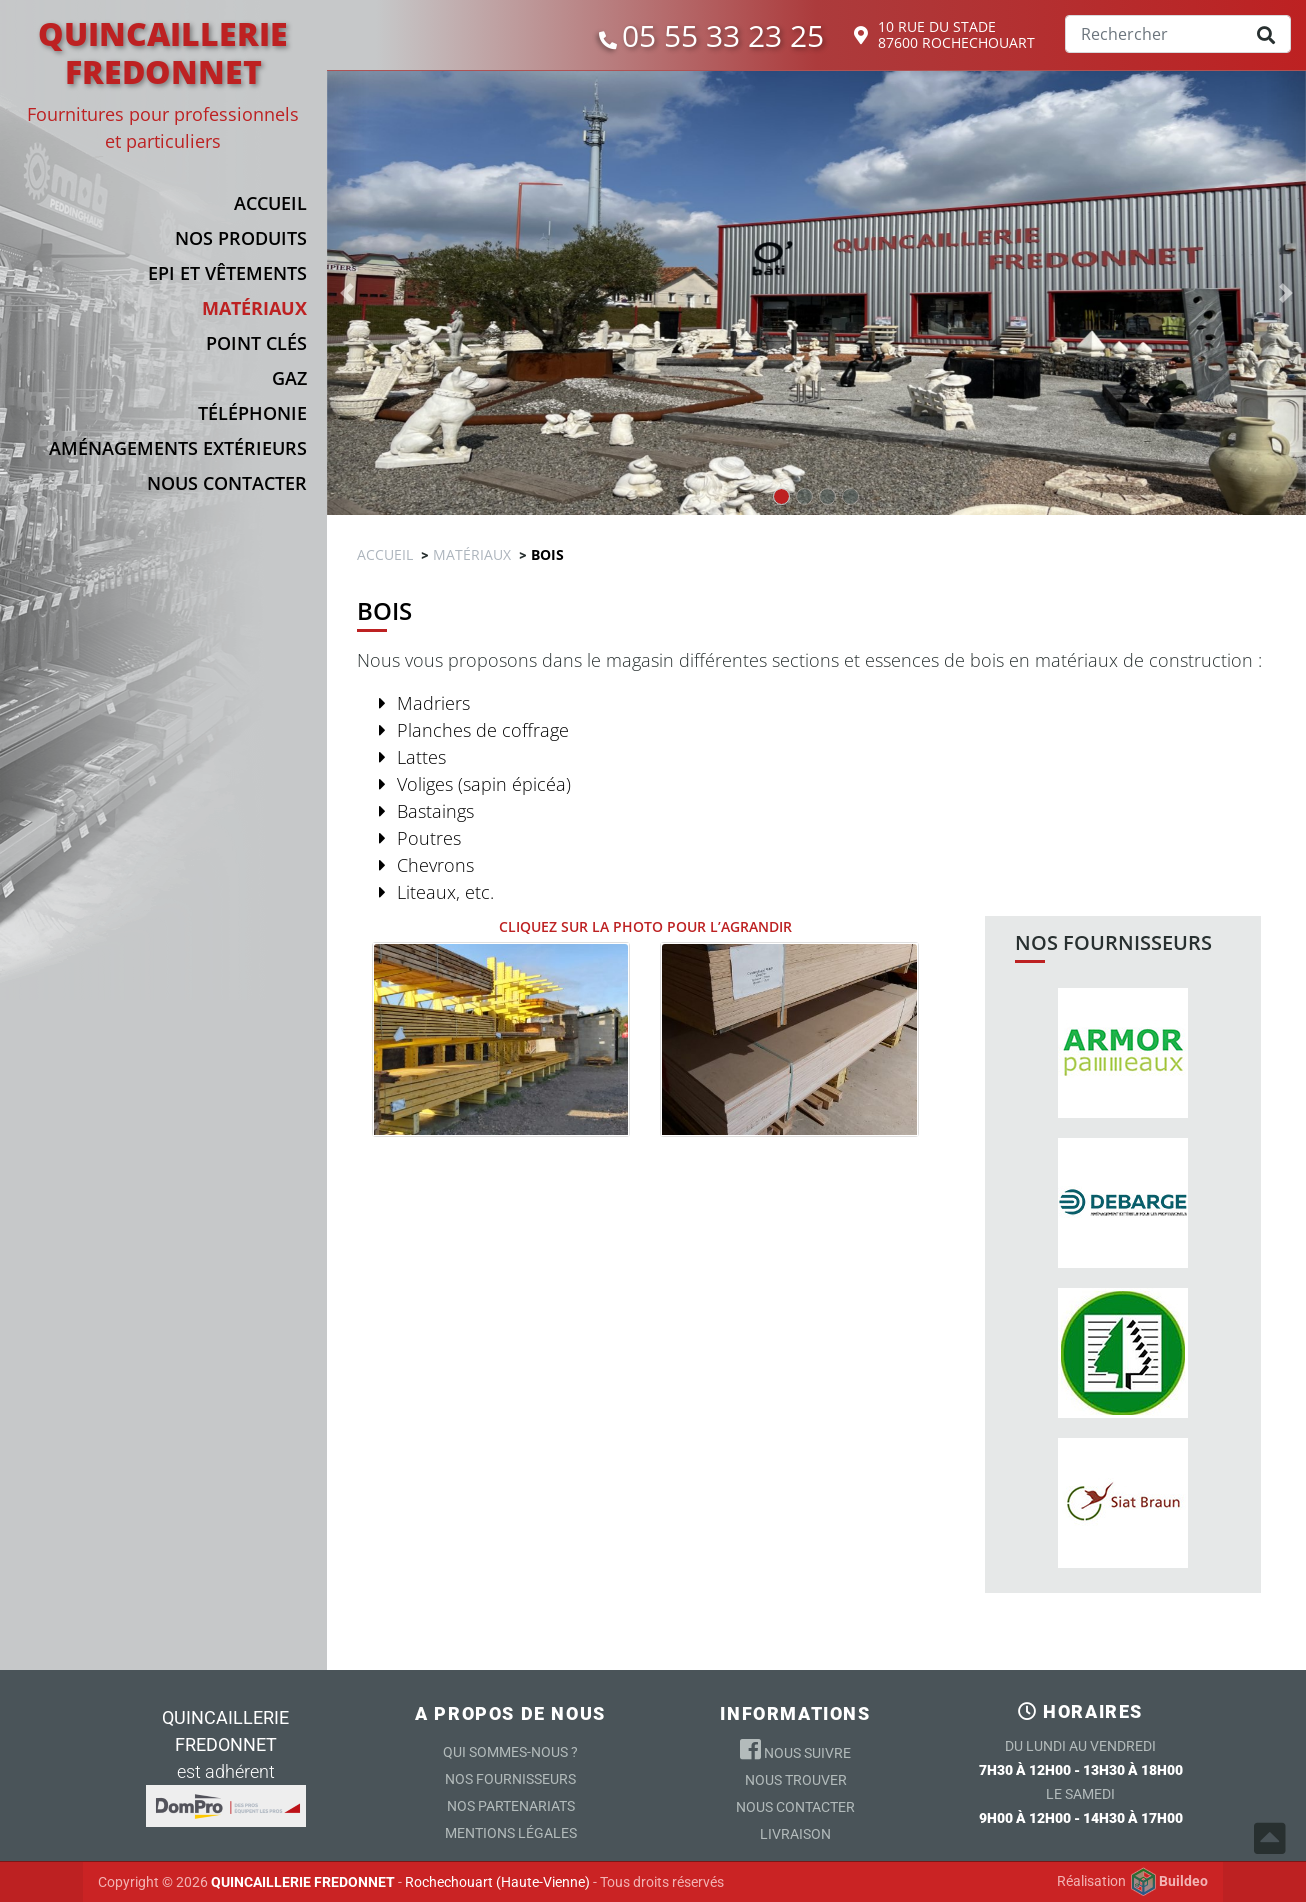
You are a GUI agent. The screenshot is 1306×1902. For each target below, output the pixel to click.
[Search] (1178, 34)
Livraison (795, 1834)
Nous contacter (795, 1807)
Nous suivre (795, 1749)
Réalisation (1132, 1882)
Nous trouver (796, 1780)
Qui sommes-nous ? (510, 1752)
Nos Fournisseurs (510, 1779)
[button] (176, 238)
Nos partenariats (511, 1806)
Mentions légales (511, 1833)
